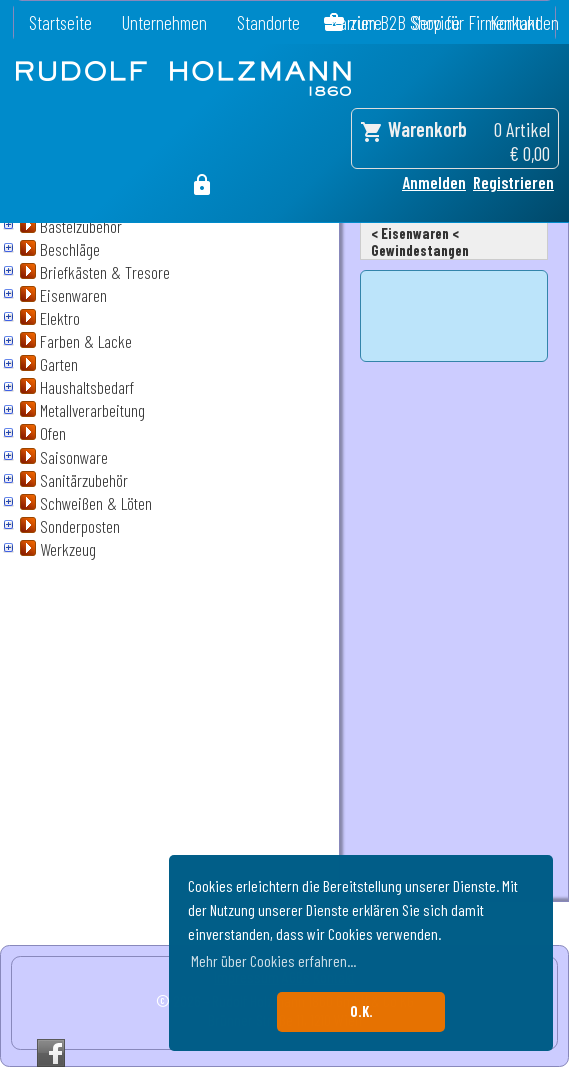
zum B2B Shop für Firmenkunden (454, 22)
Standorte (268, 22)
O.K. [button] (361, 1011)
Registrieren (513, 182)
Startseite (60, 22)
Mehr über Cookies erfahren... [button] (273, 960)
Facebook (51, 1053)
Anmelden (434, 182)
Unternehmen (164, 22)
